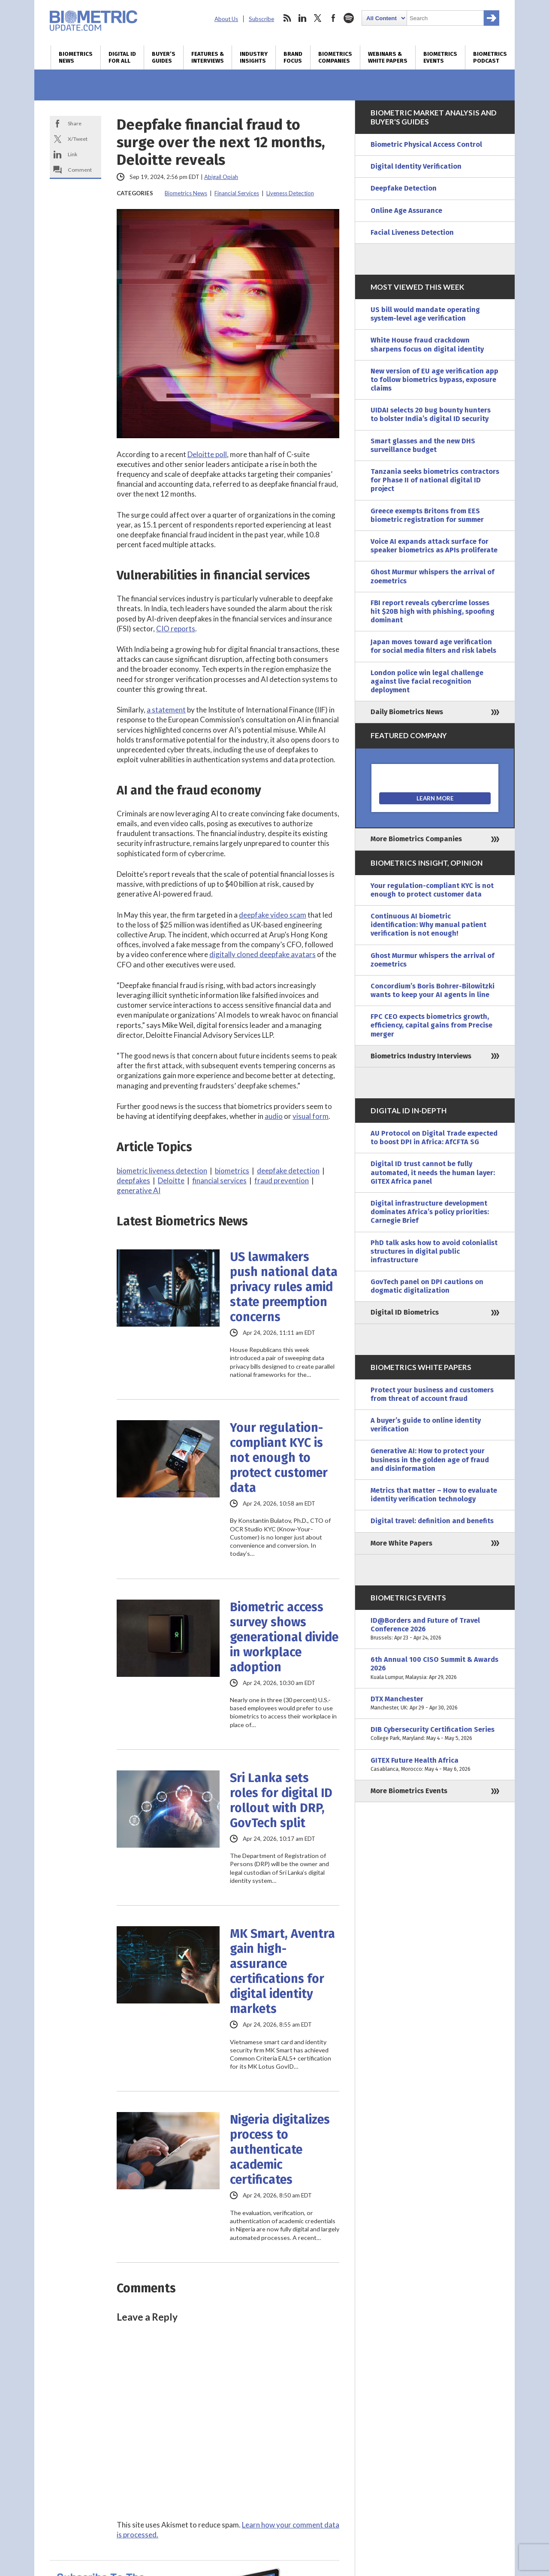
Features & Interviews (207, 57)
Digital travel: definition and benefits (432, 1521)
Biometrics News (76, 57)
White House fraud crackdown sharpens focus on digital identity (427, 344)
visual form (311, 1116)
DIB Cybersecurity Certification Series (435, 1734)
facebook (333, 18)
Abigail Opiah (221, 176)
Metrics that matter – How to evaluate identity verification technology (434, 1494)
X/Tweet (77, 139)
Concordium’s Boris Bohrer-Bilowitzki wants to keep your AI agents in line (433, 990)
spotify (348, 18)
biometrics (232, 1170)
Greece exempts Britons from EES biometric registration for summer (427, 515)
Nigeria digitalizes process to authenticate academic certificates (280, 2149)
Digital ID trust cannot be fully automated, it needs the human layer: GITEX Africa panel (433, 1172)
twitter (318, 18)
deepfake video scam (272, 914)
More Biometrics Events (409, 1791)
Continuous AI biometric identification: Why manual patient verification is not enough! (428, 924)
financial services (219, 1180)
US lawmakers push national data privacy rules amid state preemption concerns (284, 1286)
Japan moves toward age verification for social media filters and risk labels (433, 646)
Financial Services (236, 193)
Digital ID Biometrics (405, 1312)
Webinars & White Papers (387, 57)
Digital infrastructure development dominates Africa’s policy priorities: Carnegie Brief (430, 1211)
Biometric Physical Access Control (426, 144)
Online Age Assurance (406, 210)
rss (287, 18)
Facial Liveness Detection (412, 232)
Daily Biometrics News (407, 712)
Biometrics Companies (335, 57)
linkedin (302, 18)
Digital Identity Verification (416, 166)
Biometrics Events (440, 57)
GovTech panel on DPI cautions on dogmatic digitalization (427, 1286)
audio (274, 1116)
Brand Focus (293, 57)
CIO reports (175, 628)
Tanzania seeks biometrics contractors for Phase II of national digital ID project (435, 480)
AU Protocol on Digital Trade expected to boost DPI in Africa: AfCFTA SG (434, 1137)
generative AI (138, 1190)
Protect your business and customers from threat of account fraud (432, 1394)
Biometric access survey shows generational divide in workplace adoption (284, 1637)
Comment (80, 170)
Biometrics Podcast (490, 57)
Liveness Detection (290, 193)
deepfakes (133, 1180)
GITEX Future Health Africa (435, 1764)
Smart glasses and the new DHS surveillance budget (423, 445)
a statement (166, 709)
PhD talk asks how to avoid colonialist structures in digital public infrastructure (434, 1251)
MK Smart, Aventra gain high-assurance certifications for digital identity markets (282, 1971)
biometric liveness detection (162, 1170)
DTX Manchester (435, 1703)
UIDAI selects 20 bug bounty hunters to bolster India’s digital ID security (431, 414)
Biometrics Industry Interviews (421, 1056)
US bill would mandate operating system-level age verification (425, 314)
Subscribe (261, 18)
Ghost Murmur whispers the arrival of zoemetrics (433, 576)
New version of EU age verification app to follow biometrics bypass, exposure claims (434, 379)
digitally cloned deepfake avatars (262, 954)
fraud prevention (281, 1180)
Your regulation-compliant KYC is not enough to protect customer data (279, 1457)
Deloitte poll (207, 454)
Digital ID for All (122, 57)
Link (72, 154)
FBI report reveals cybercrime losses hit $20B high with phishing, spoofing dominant (433, 611)
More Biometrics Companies (416, 839)
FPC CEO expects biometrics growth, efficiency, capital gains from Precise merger (431, 1025)
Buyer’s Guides (163, 57)
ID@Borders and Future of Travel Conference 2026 (435, 1629)
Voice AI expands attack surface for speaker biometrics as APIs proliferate (434, 545)
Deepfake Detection (404, 188)
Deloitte (171, 1180)
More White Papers (401, 1543)
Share (74, 123)
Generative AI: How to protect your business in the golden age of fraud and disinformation (430, 1459)
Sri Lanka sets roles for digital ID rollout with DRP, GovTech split (281, 1800)
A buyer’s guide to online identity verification (426, 1424)
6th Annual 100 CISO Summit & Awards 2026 (435, 1668)
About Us (226, 18)
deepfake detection (288, 1170)
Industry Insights (254, 57)
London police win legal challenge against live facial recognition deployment (427, 681)
